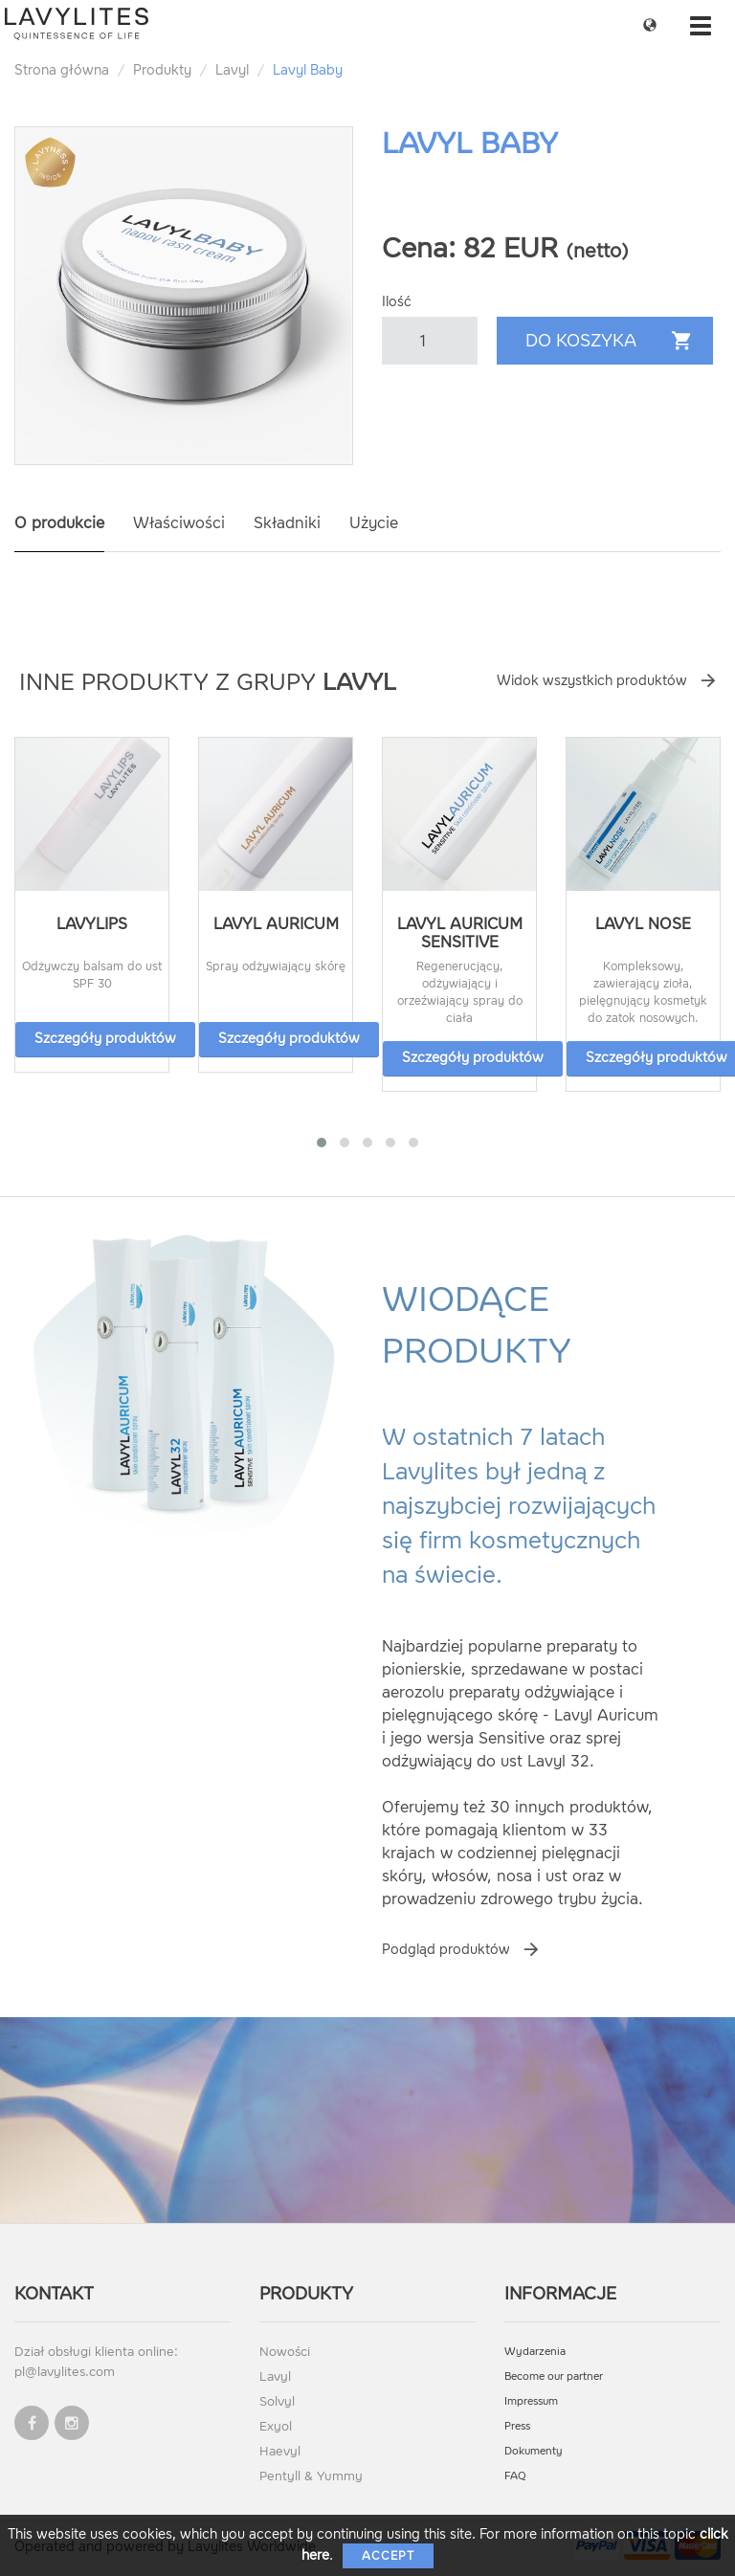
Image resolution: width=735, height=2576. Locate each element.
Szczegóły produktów (105, 1039)
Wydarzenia (535, 2351)
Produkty (162, 70)
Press (517, 2426)
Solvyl (277, 2401)
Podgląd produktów (446, 1950)
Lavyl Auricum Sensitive (460, 933)
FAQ (515, 2476)
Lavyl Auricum (276, 924)
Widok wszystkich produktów (592, 681)
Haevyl (280, 2451)
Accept (388, 2556)
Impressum (531, 2401)
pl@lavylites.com (64, 2372)
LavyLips (91, 924)
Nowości (284, 2351)
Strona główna (61, 70)
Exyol (275, 2426)
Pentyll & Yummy (311, 2476)
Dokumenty (533, 2451)
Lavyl (232, 70)
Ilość (397, 302)
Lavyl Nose (643, 924)
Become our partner (553, 2376)
